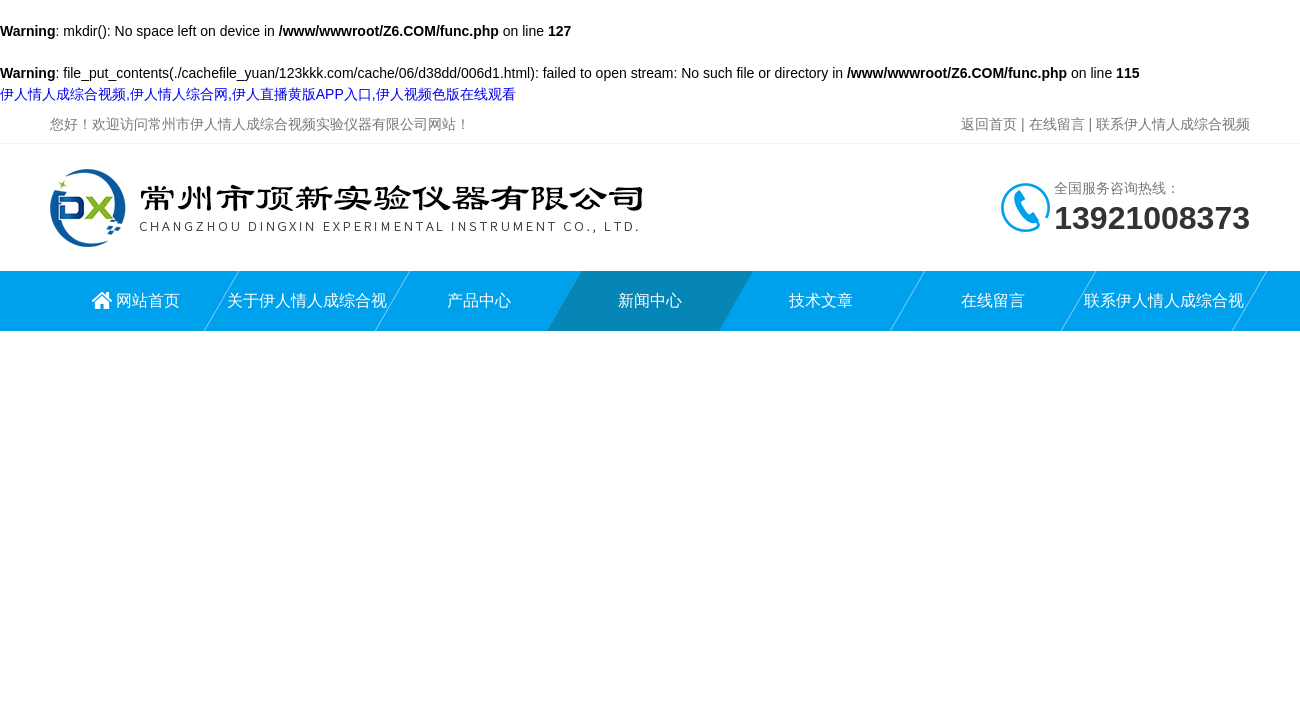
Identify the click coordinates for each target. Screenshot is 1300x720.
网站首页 (148, 300)
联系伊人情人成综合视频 (1173, 124)
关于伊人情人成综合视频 (307, 311)
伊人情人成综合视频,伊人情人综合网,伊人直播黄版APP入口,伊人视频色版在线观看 (258, 94)
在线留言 (1057, 124)
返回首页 (989, 124)
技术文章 (821, 300)
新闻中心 (650, 300)
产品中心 (479, 300)
